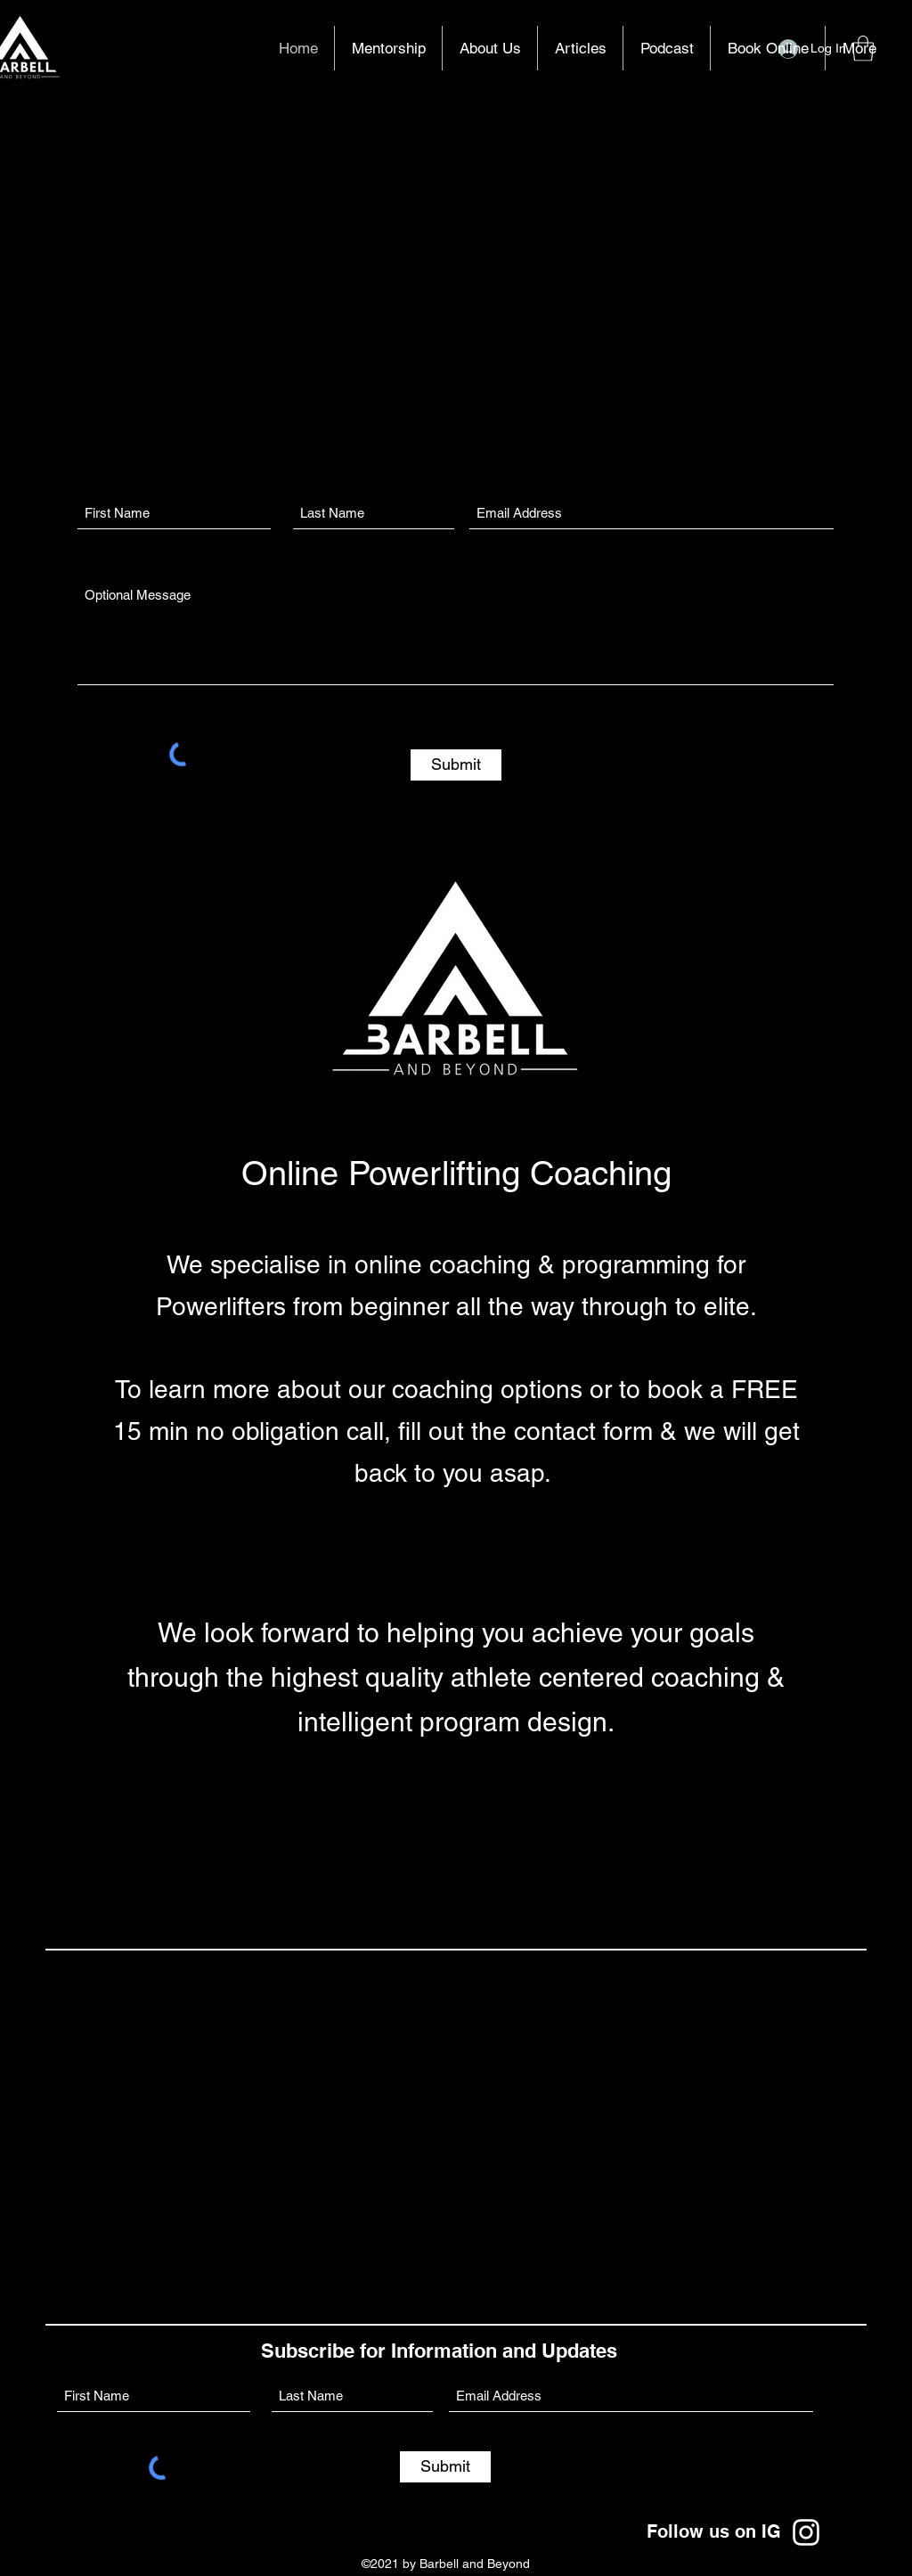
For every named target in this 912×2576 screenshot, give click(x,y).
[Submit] (456, 765)
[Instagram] (806, 2532)
